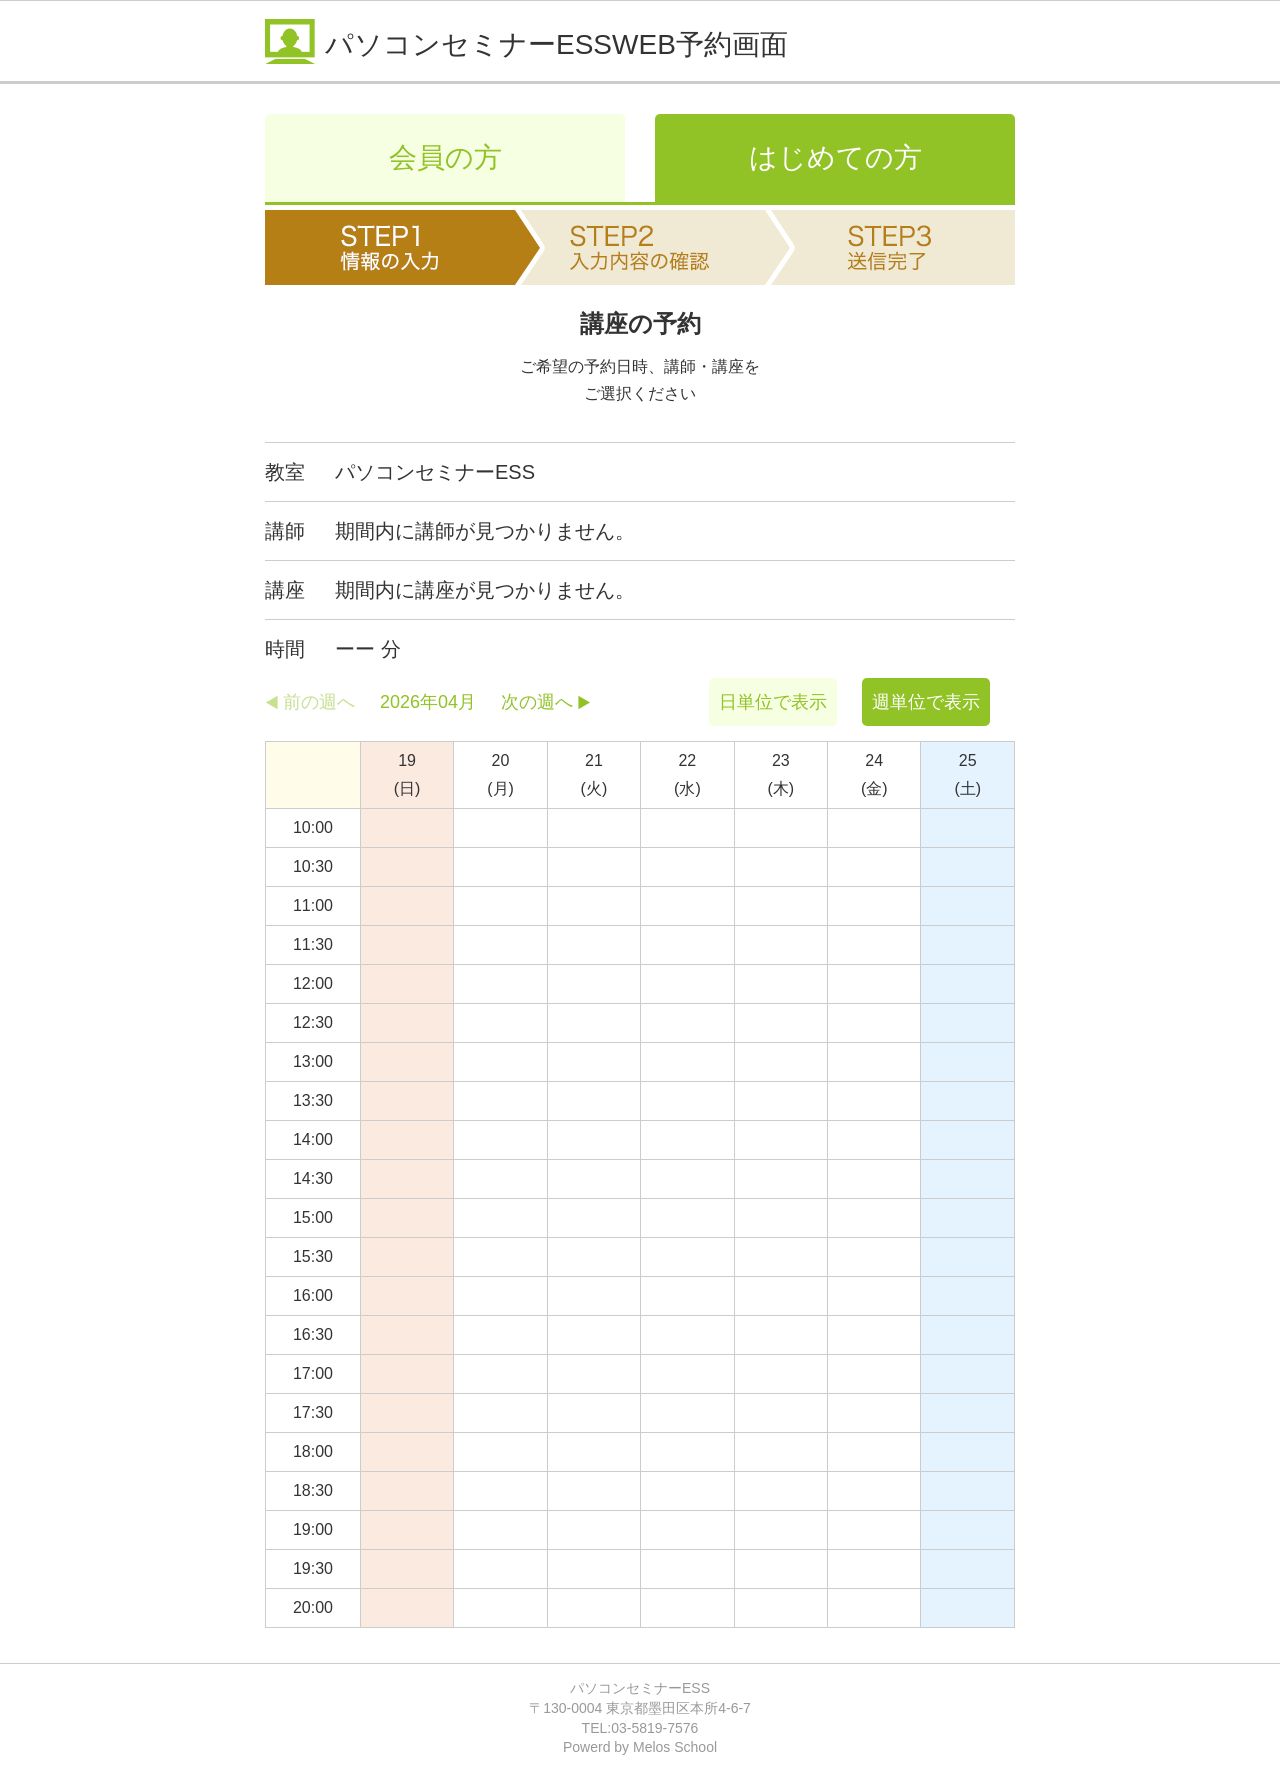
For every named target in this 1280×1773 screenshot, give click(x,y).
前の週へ (319, 702)
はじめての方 (835, 157)
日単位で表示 (773, 702)
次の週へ (537, 702)
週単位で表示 (926, 702)
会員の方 (445, 157)
